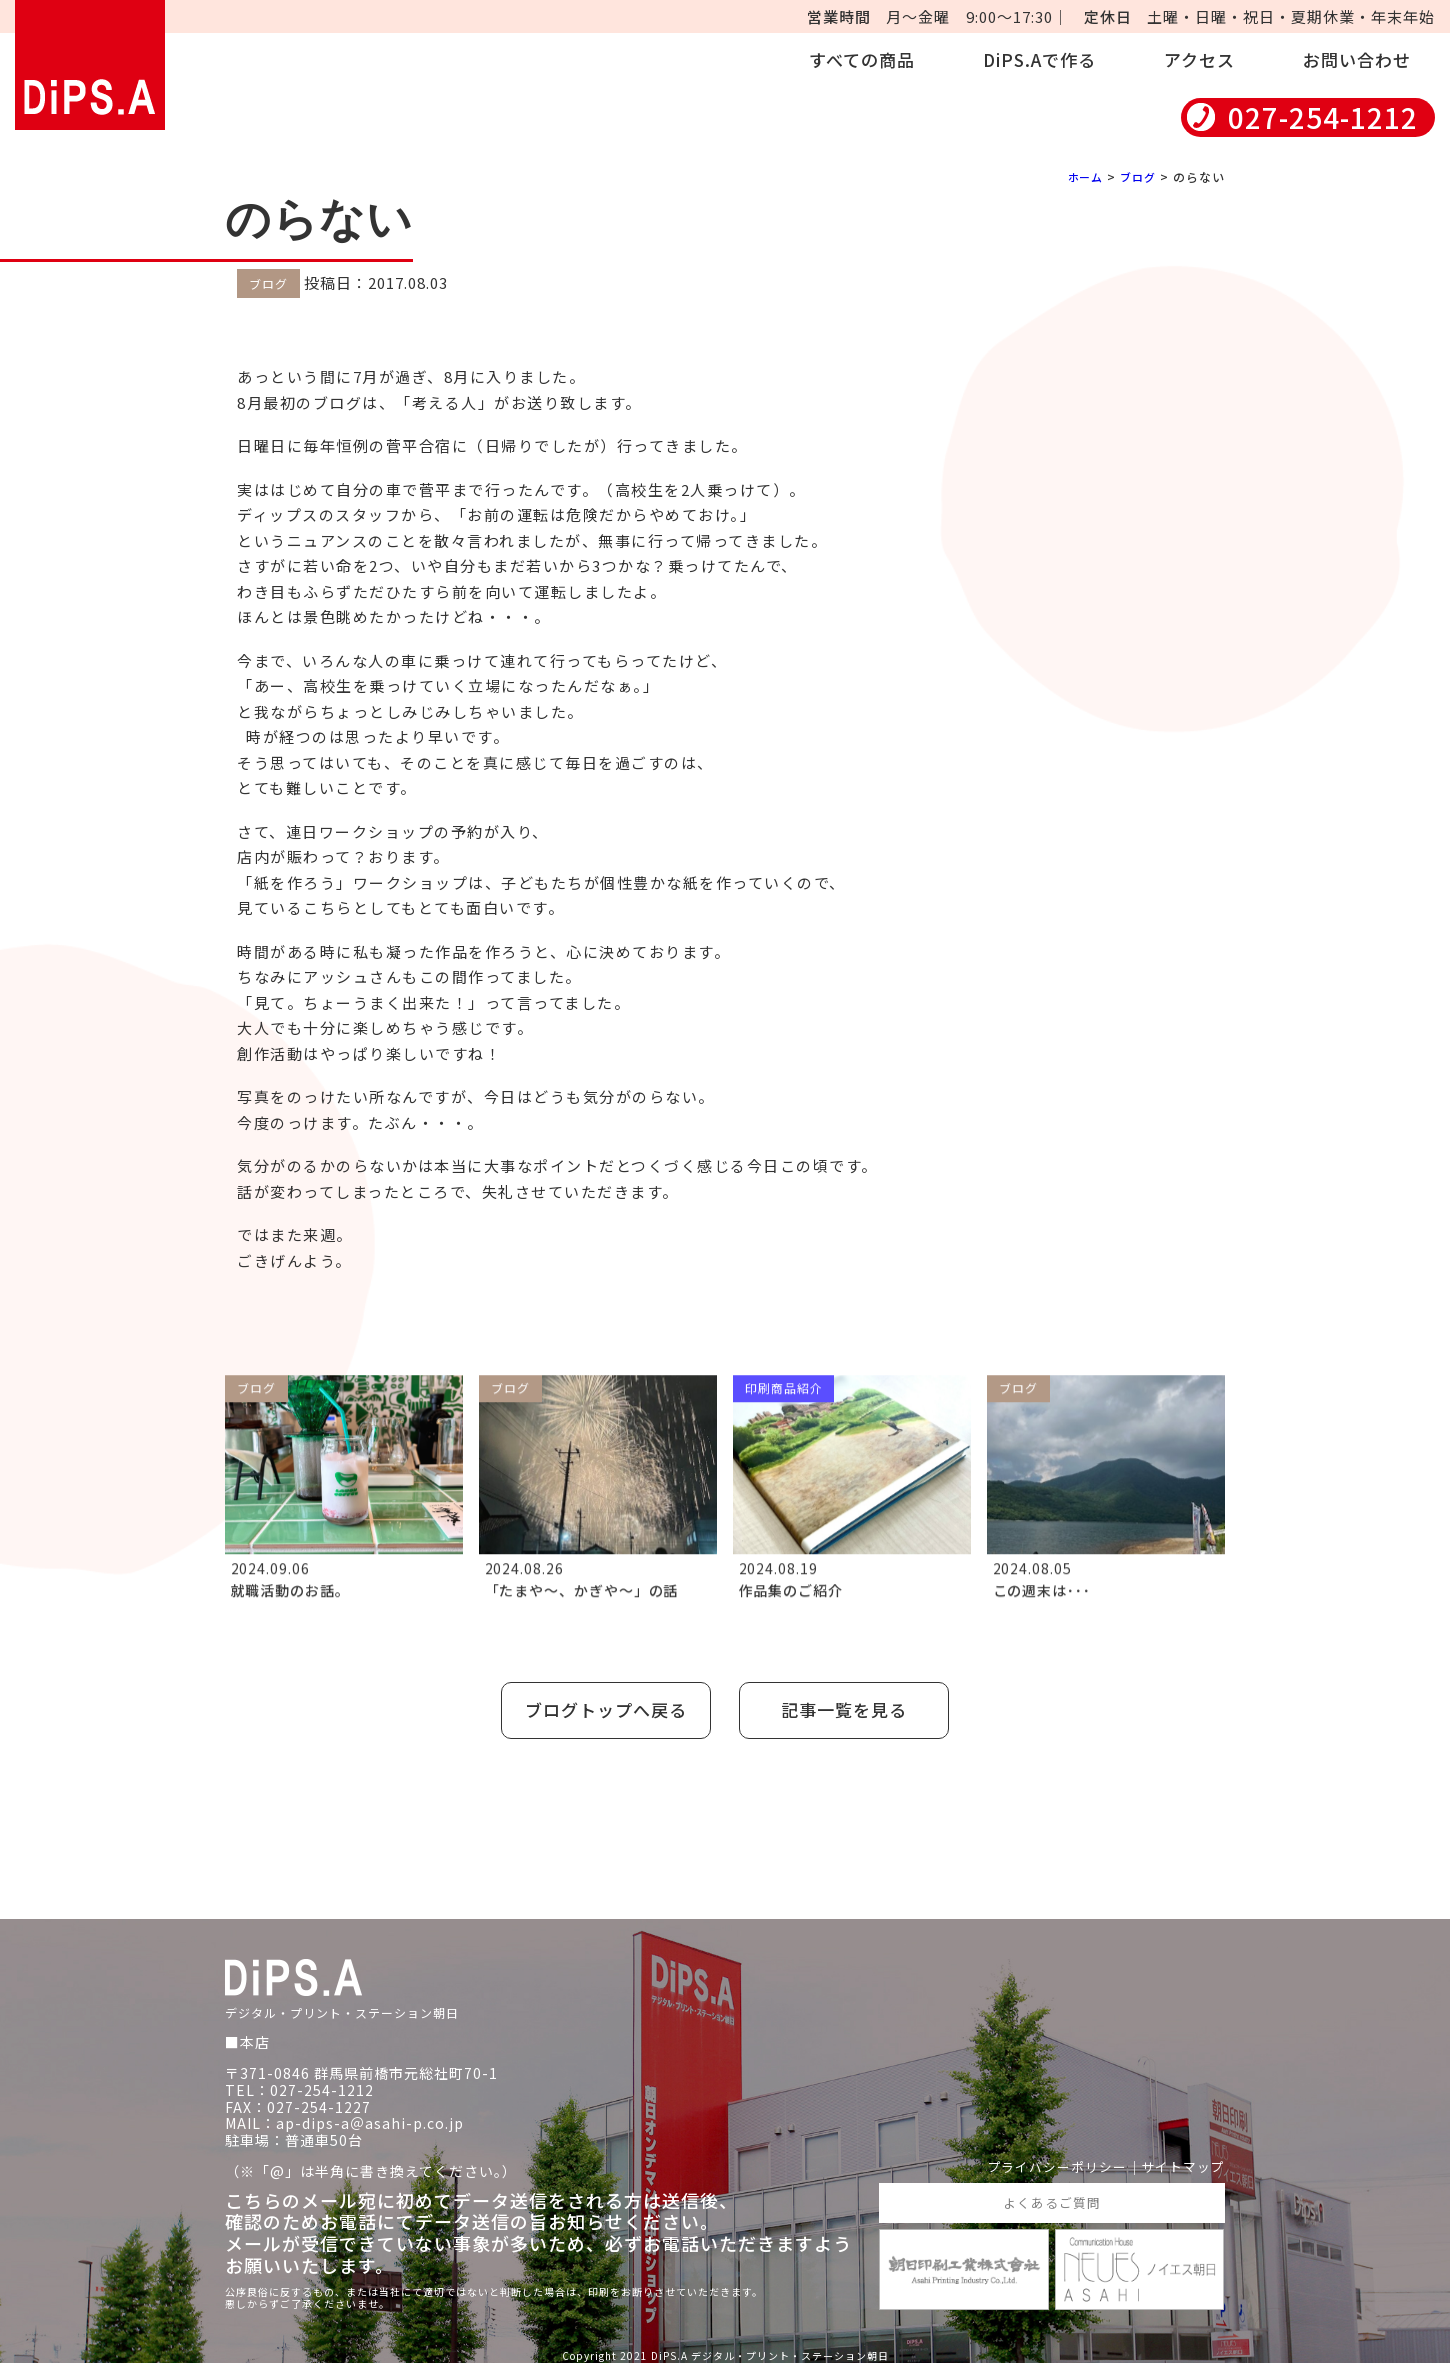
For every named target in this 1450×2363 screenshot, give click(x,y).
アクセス (1199, 59)
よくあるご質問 (1051, 2195)
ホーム (1080, 176)
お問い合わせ (1357, 59)
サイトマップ (1180, 2157)
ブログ (1136, 176)
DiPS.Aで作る (1039, 59)
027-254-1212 (1323, 117)
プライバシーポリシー (1045, 2157)
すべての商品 (862, 59)
